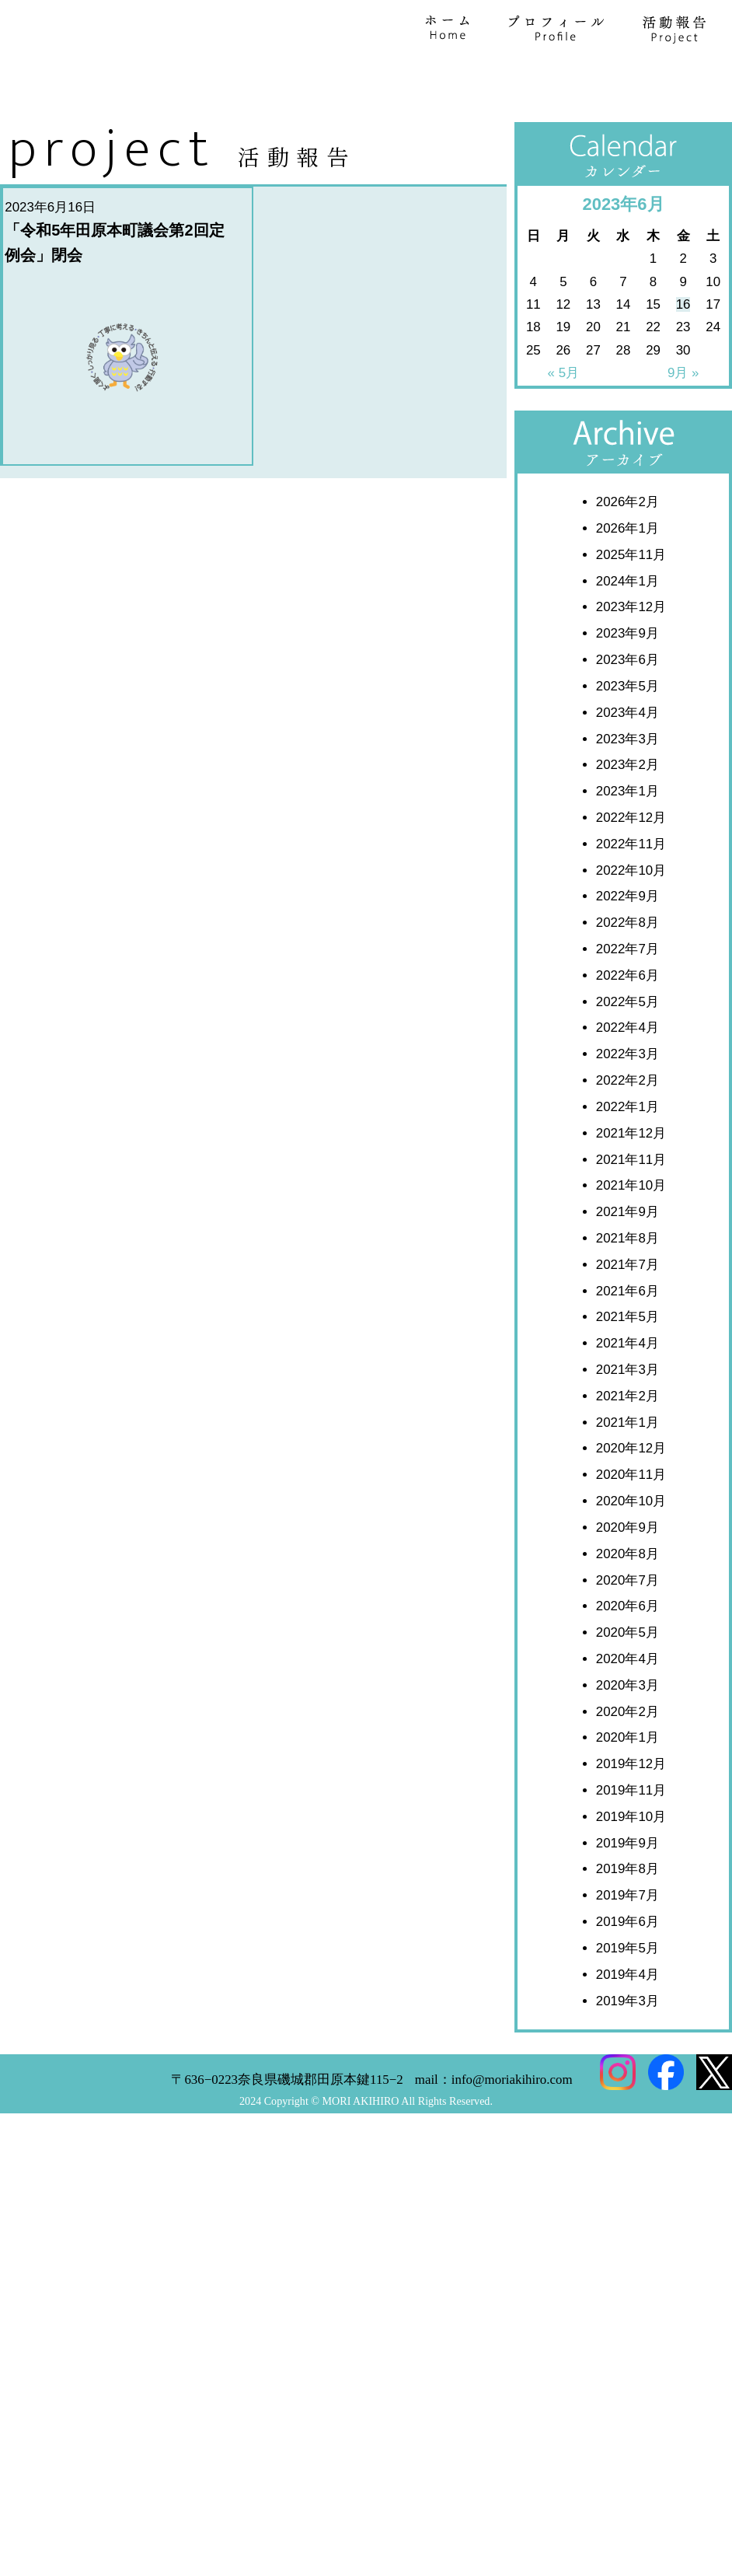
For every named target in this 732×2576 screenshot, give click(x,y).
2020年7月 (627, 1914)
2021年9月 (627, 1546)
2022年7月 (627, 1283)
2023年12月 (631, 942)
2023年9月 (627, 967)
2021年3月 (627, 1704)
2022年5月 (627, 1336)
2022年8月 (627, 1257)
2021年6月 (627, 1625)
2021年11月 (631, 1494)
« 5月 (563, 707)
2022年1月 (627, 1441)
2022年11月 (631, 1178)
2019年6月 (627, 2256)
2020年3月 (627, 2019)
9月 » (683, 707)
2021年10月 (631, 1519)
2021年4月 (627, 1677)
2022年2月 (627, 1414)
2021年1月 (627, 1756)
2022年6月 (627, 1309)
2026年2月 (627, 836)
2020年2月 (627, 2046)
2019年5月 (627, 2282)
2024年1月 (627, 915)
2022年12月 (631, 1152)
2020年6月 (627, 1940)
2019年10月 (631, 2151)
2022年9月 (627, 1231)
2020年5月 (627, 1966)
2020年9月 (627, 1861)
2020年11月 (631, 1809)
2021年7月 (627, 1599)
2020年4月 (627, 1993)
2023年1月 (627, 1125)
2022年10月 (631, 1204)
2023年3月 (627, 1073)
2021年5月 (627, 1652)
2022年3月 (627, 1388)
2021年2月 (627, 1730)
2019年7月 (627, 2229)
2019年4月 (627, 2309)
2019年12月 (631, 2098)
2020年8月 (627, 1888)
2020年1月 (627, 2072)
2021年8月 (627, 1572)
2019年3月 (627, 2335)
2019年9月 (627, 2177)
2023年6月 (627, 994)
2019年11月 (631, 2124)
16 (683, 638)
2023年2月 (627, 1099)
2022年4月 (627, 1362)
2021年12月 (631, 1467)
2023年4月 (627, 1047)
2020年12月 (631, 1783)
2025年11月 (631, 889)
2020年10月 (631, 1835)
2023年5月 (627, 1020)
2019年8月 (627, 2204)
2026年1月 (627, 862)
